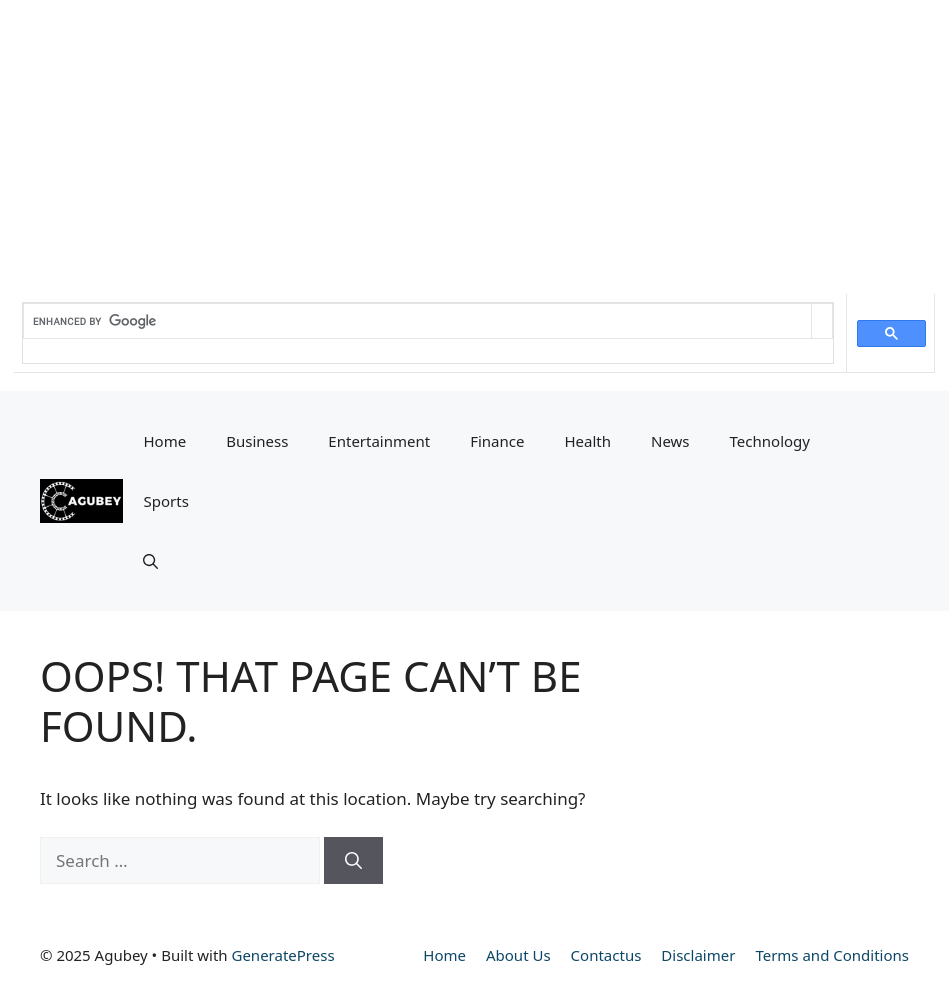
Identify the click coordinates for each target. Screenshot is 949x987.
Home (164, 441)
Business (257, 441)
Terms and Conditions (832, 955)
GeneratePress (282, 955)
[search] (417, 321)
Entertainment (379, 441)
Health (587, 441)
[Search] (353, 861)
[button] (150, 561)
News (670, 441)
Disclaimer (698, 955)
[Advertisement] (474, 140)
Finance (497, 441)
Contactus (606, 955)
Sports (165, 501)
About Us (518, 955)
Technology (770, 441)
